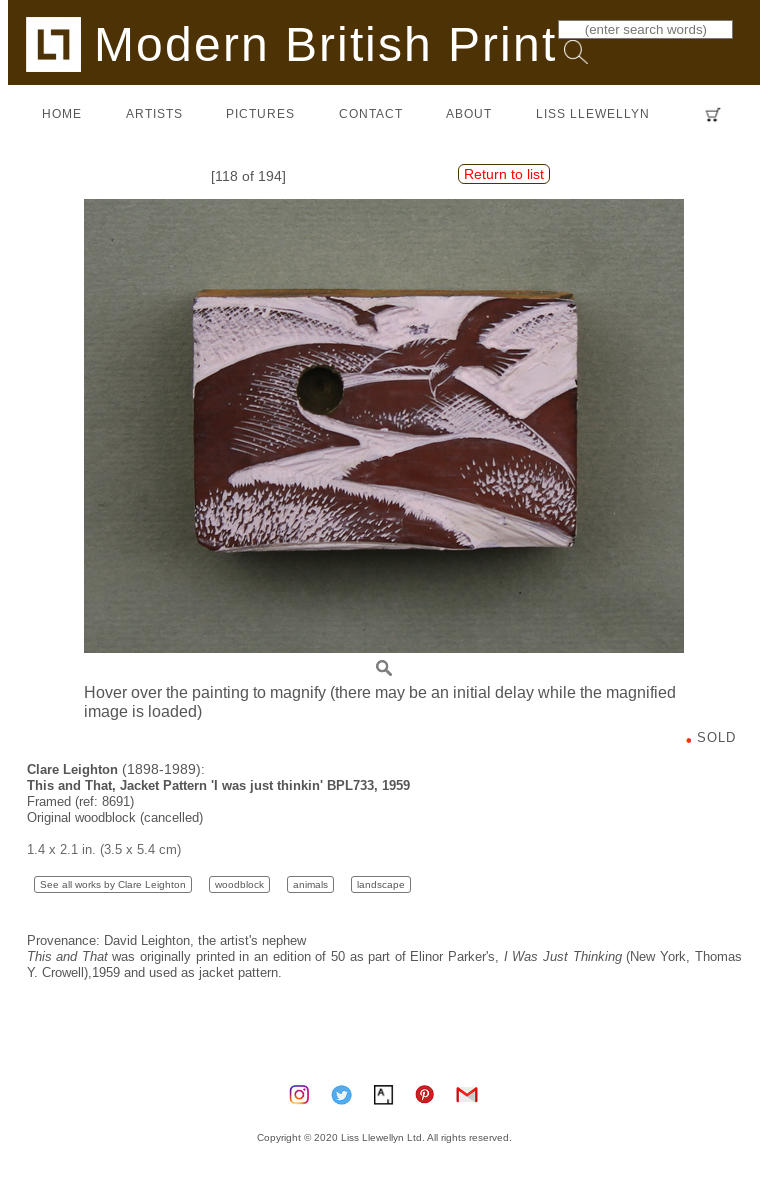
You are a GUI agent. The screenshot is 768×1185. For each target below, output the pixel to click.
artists (154, 113)
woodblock (239, 884)
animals (310, 884)
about (469, 113)
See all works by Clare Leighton (113, 884)
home (62, 113)
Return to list (504, 174)
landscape (381, 884)
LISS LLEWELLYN (593, 113)
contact (371, 113)
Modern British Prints (304, 43)
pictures (260, 113)
